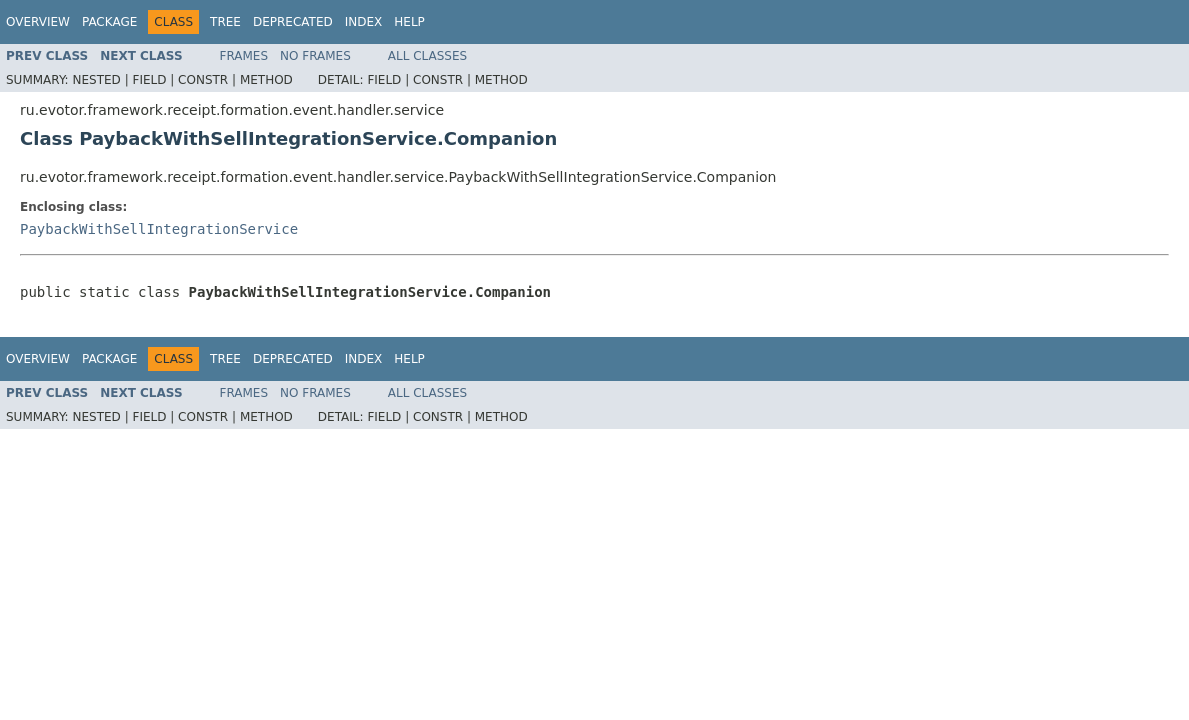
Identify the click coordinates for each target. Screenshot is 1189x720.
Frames (244, 56)
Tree (225, 22)
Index (364, 22)
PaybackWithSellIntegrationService (159, 229)
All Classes (427, 56)
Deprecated (293, 22)
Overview (38, 22)
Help (409, 22)
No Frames (315, 56)
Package (109, 22)
